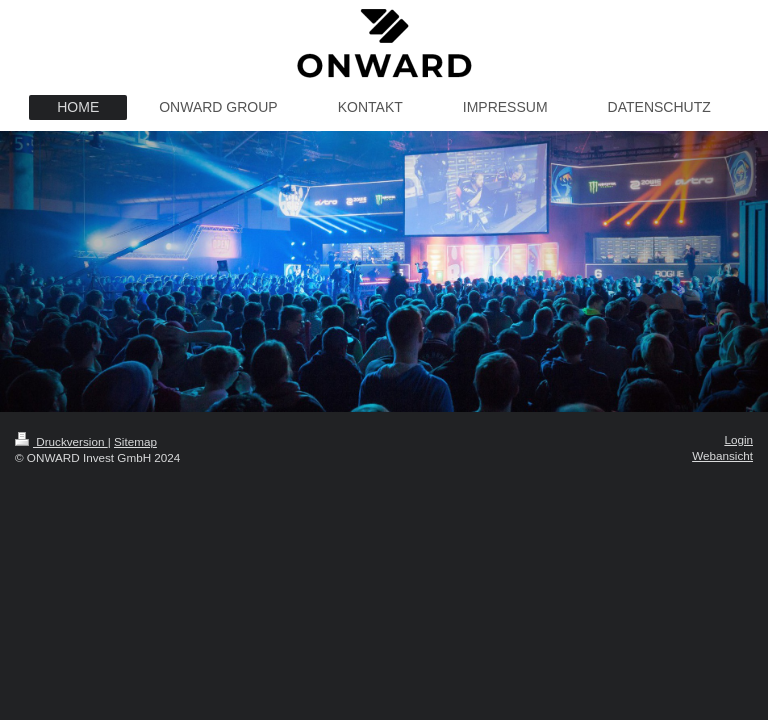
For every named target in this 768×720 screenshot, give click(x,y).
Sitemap (135, 441)
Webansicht (722, 455)
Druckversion (61, 441)
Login (738, 439)
